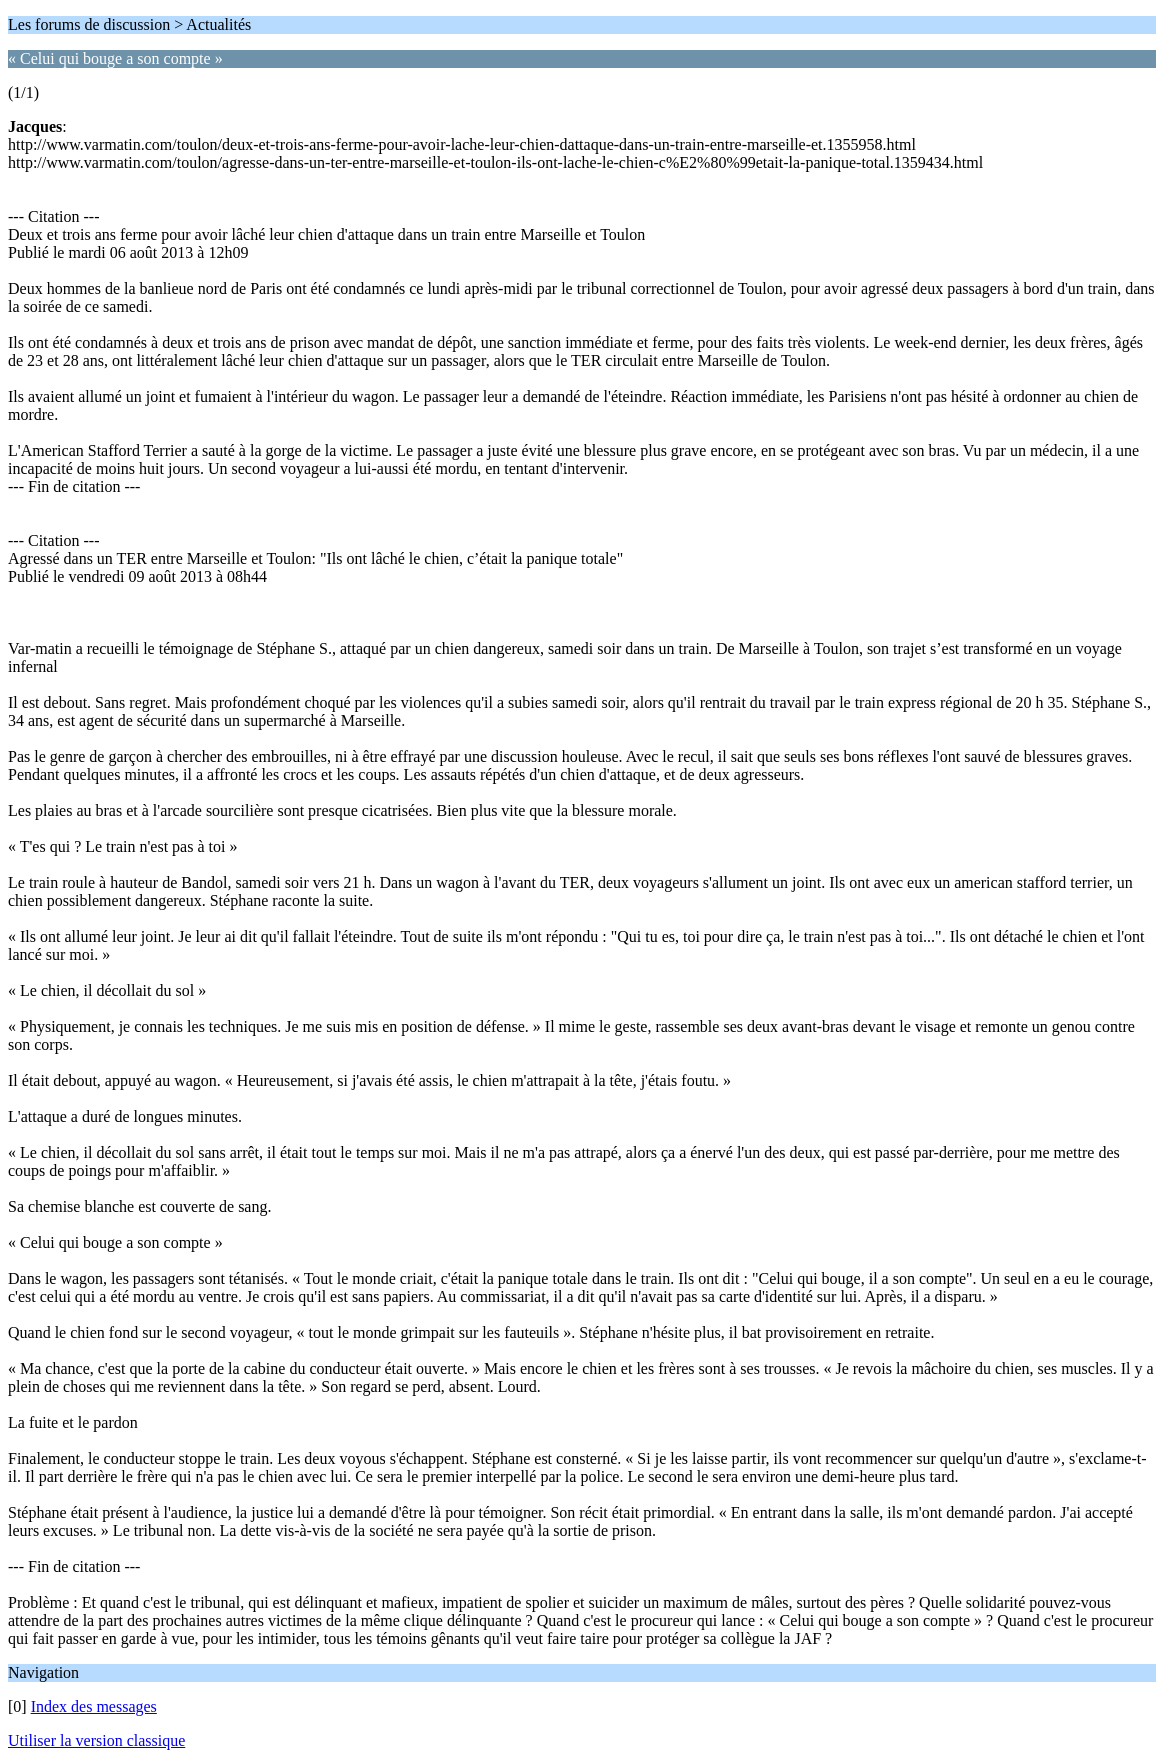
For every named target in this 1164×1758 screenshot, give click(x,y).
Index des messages (94, 1706)
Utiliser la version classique (96, 1740)
